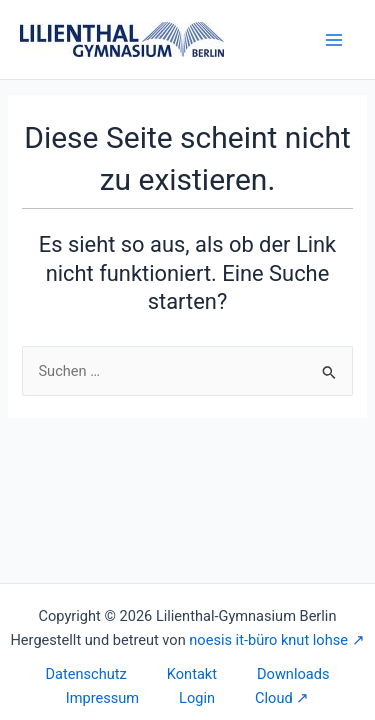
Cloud (274, 698)
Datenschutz (86, 674)
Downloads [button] (293, 674)
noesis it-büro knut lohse (268, 640)
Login (197, 698)
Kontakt (192, 674)
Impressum (102, 698)
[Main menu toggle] (334, 40)
